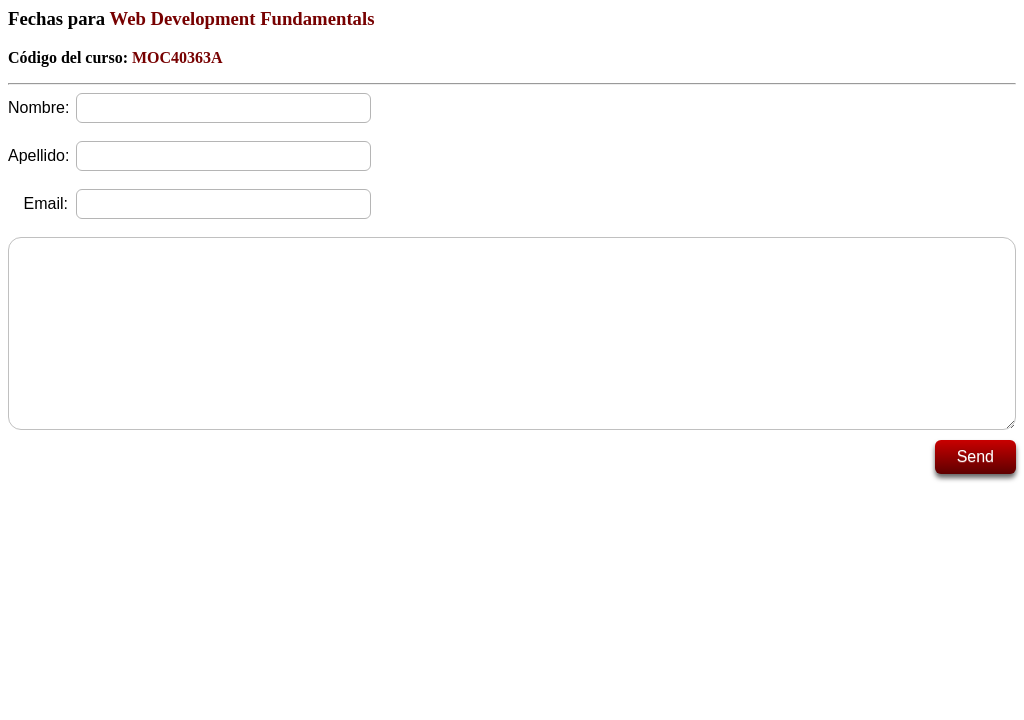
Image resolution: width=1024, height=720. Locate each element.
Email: (46, 203)
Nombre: (38, 107)
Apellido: (38, 155)
